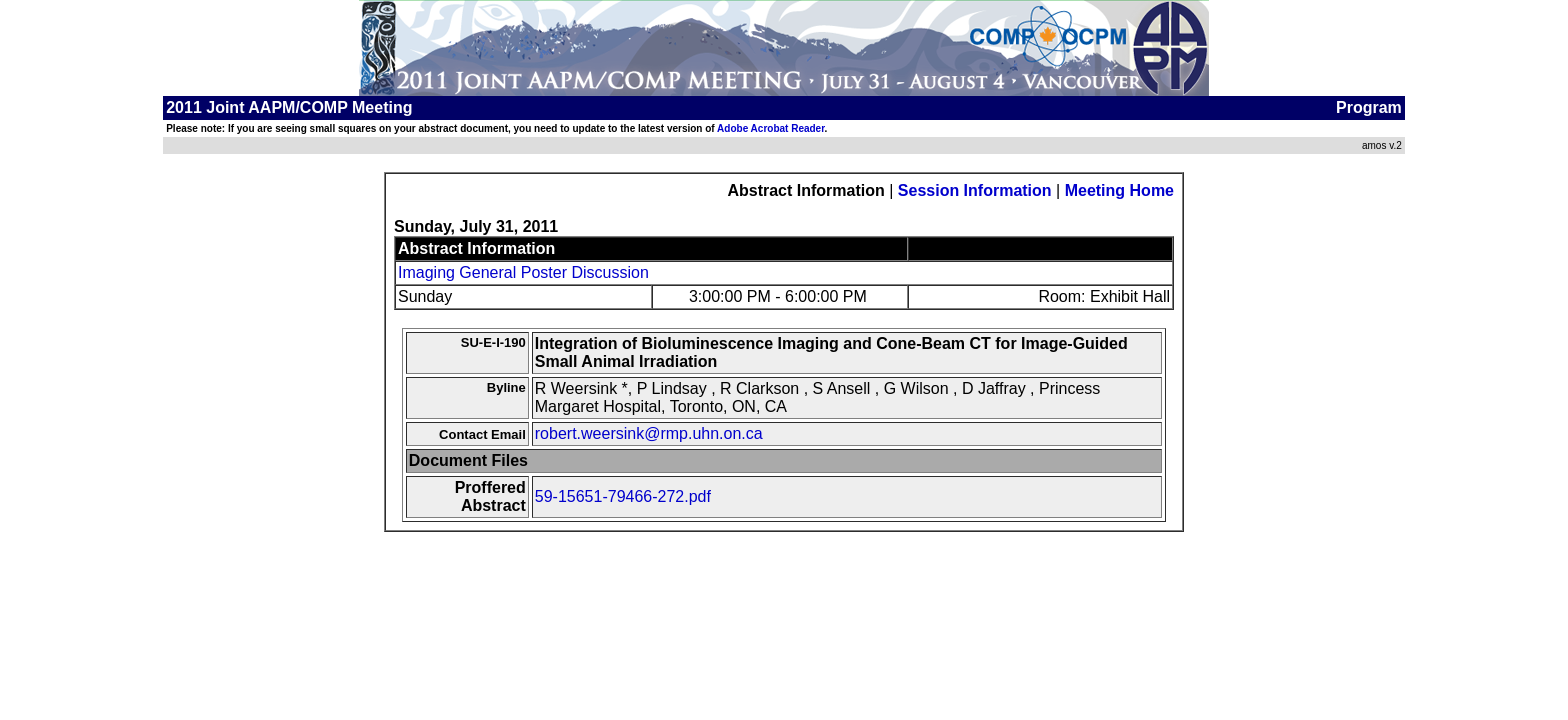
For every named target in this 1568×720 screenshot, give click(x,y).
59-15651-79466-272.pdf (623, 496)
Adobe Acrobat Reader (770, 128)
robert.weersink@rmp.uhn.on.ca (649, 433)
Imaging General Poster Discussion (523, 272)
